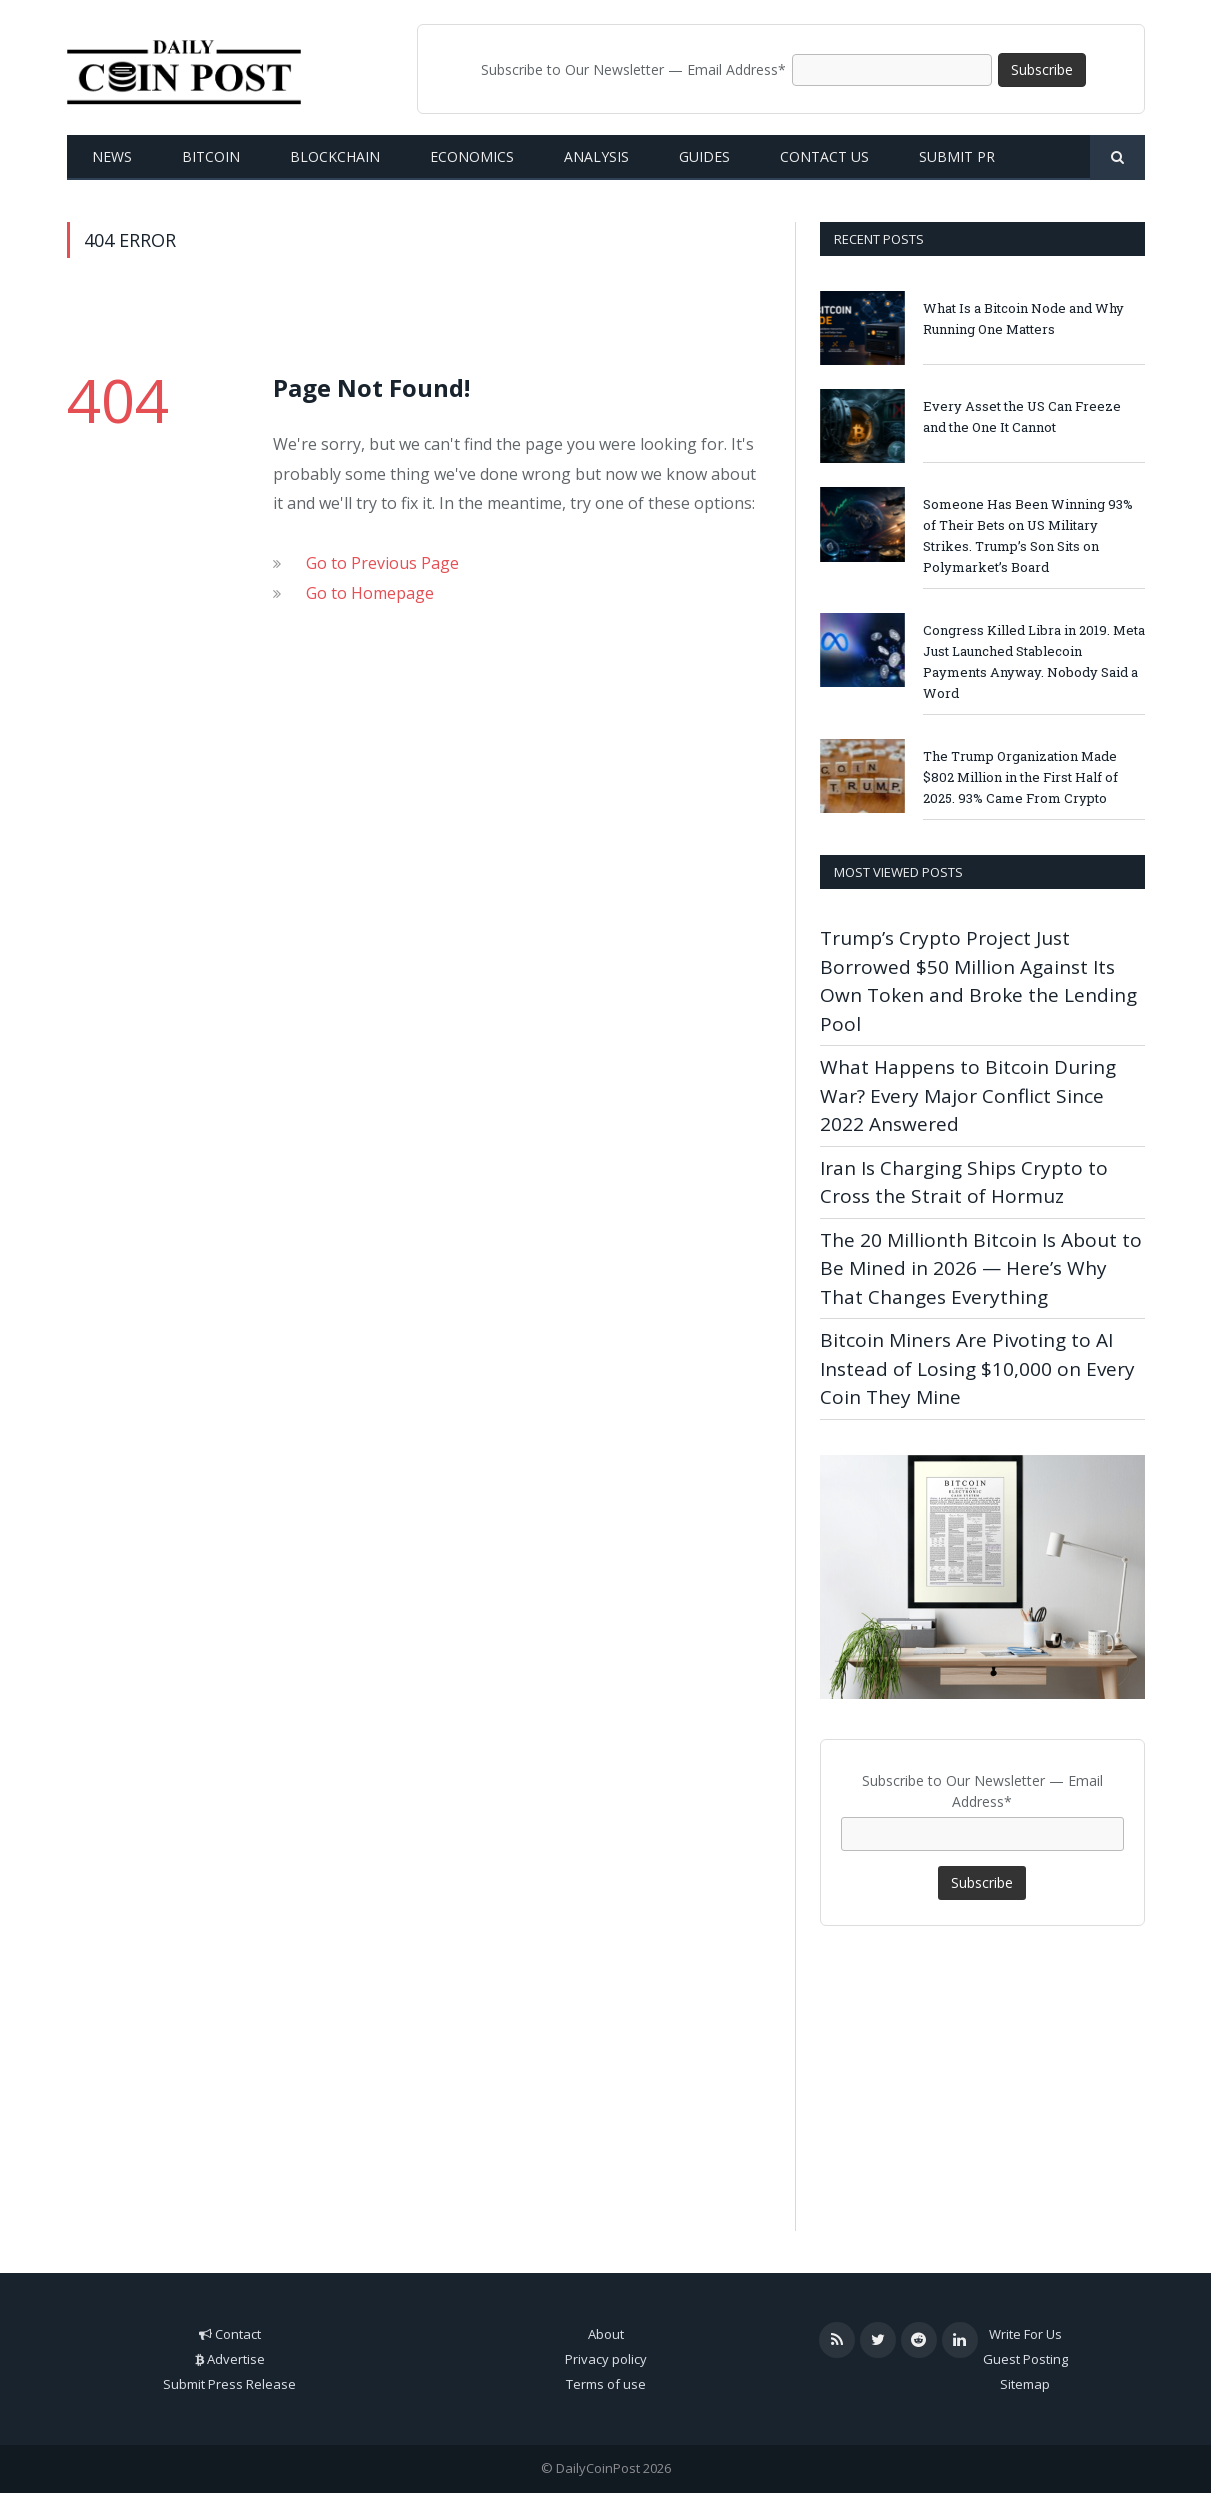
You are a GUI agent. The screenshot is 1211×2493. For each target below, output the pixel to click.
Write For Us (1025, 2334)
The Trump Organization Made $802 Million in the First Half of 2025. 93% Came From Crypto (1020, 777)
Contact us (824, 156)
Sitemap (1025, 2384)
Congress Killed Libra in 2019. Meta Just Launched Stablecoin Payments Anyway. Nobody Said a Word (1034, 661)
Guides (704, 156)
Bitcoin (211, 156)
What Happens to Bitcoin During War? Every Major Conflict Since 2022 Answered (968, 1095)
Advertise (236, 2359)
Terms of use (606, 2384)
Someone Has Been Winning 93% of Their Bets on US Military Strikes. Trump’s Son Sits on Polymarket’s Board (1028, 535)
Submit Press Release (229, 2384)
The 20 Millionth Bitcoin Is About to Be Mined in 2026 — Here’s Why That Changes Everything (981, 1268)
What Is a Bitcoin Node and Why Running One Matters (1023, 318)
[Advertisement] (982, 2071)
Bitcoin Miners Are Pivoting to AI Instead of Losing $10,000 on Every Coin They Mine (977, 1368)
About (606, 2334)
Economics (472, 156)
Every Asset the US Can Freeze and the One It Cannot (1022, 416)
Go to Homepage (370, 593)
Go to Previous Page (382, 563)
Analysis (596, 156)
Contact (238, 2334)
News (112, 156)
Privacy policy (606, 2359)
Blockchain (335, 156)
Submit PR (957, 156)
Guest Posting (1025, 2359)
